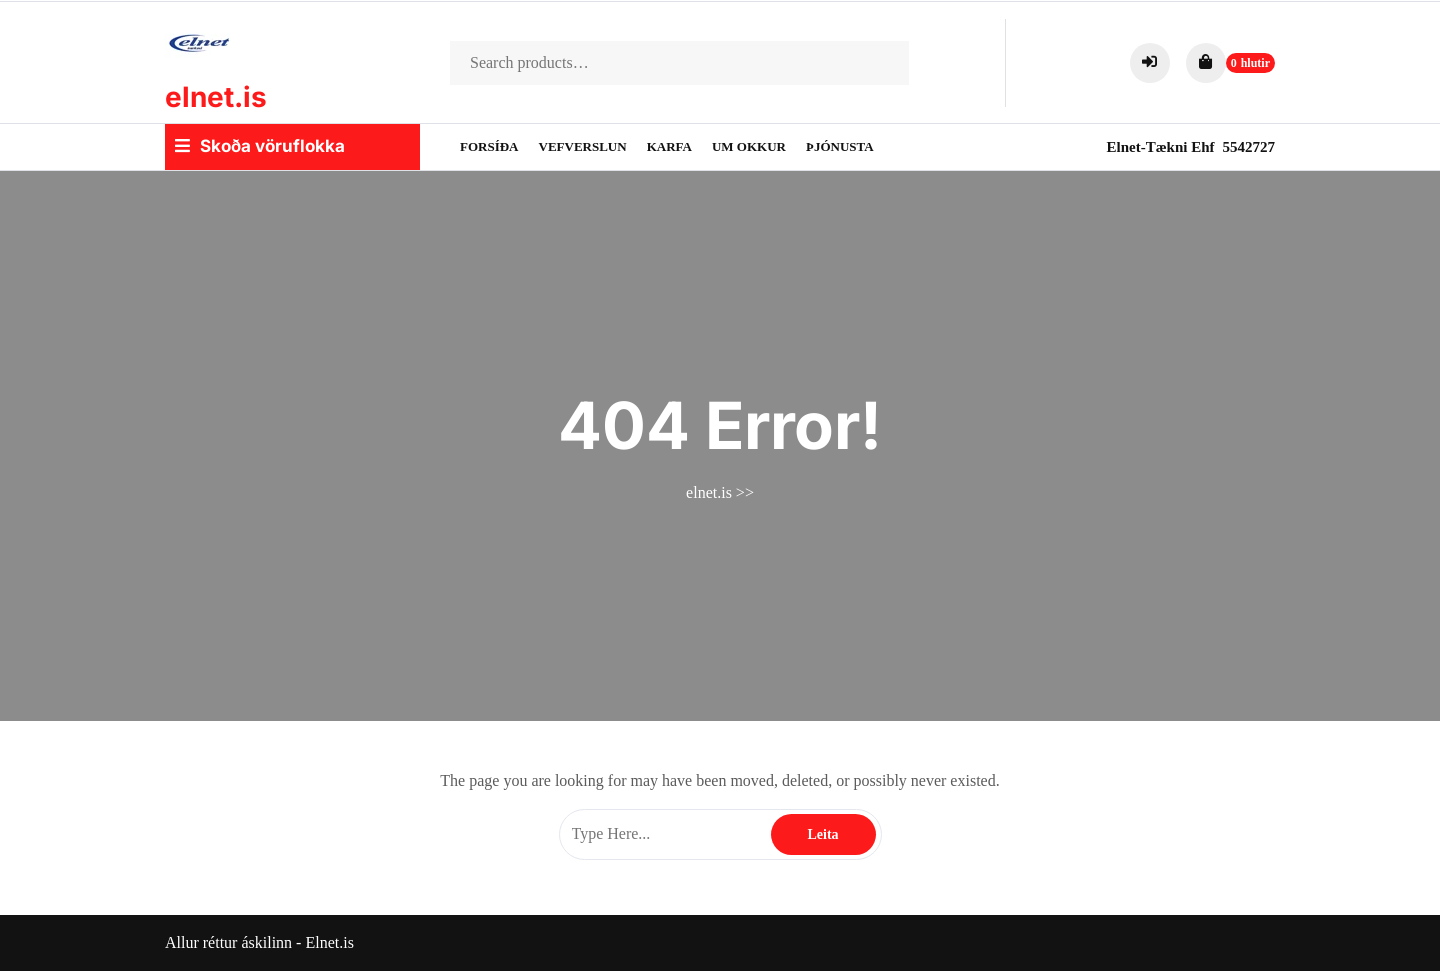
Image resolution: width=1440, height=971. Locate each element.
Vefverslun (583, 146)
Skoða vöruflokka (260, 146)
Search (875, 63)
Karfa (669, 146)
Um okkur (749, 146)
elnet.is (216, 97)
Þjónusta (840, 146)
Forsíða (489, 146)
